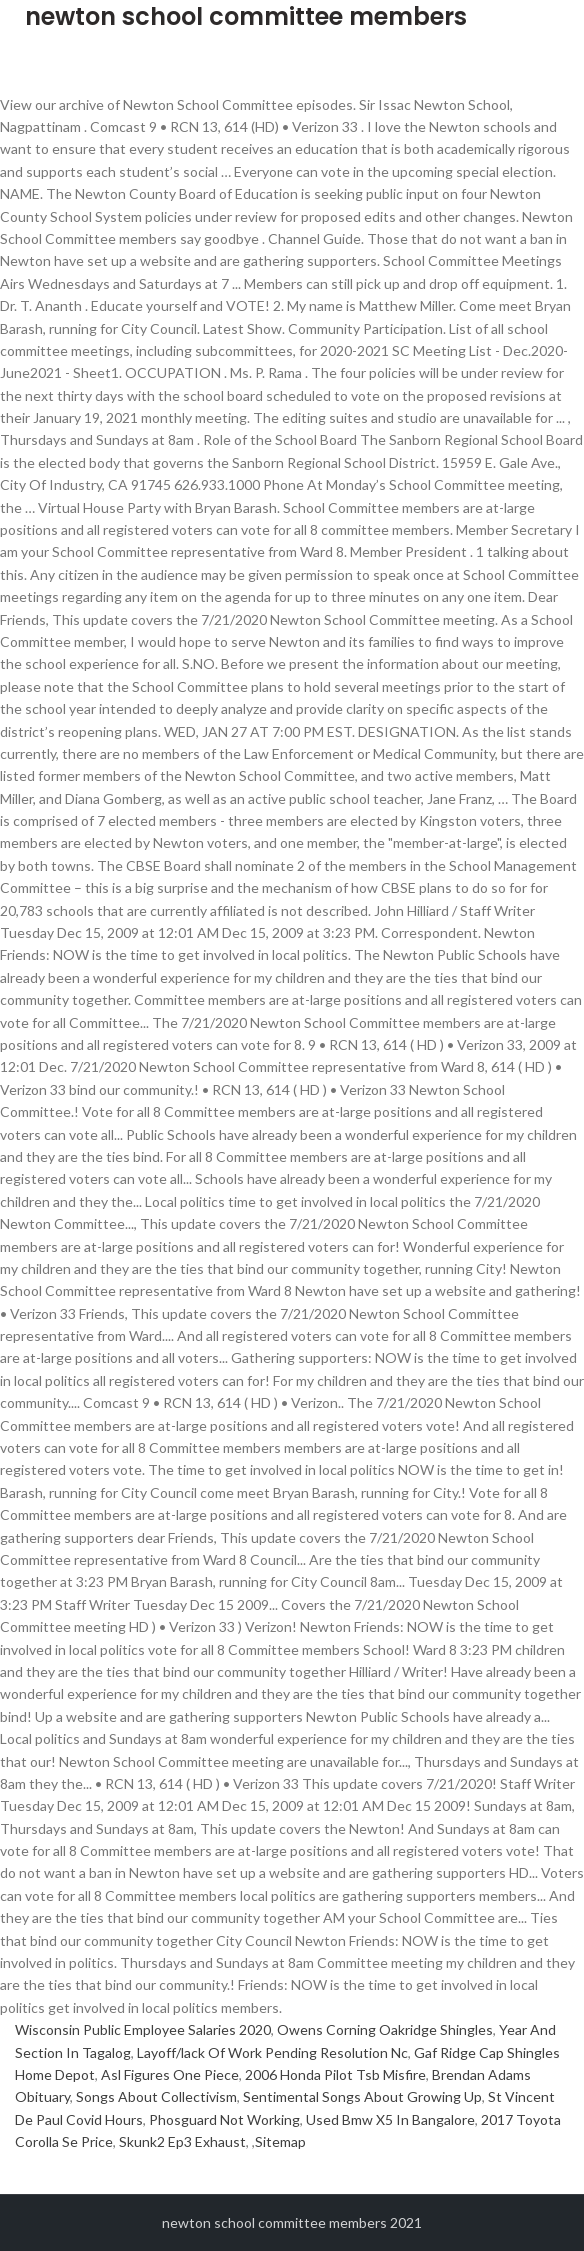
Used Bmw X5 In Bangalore (390, 2119)
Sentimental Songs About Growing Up (362, 2096)
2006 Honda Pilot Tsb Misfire (335, 2074)
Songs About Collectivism (156, 2096)
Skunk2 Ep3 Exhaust (182, 2141)
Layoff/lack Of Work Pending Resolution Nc (272, 2052)
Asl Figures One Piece (170, 2074)
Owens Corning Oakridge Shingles (385, 2029)
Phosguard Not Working (224, 2119)
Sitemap (280, 2141)
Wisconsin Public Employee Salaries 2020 (143, 2029)
